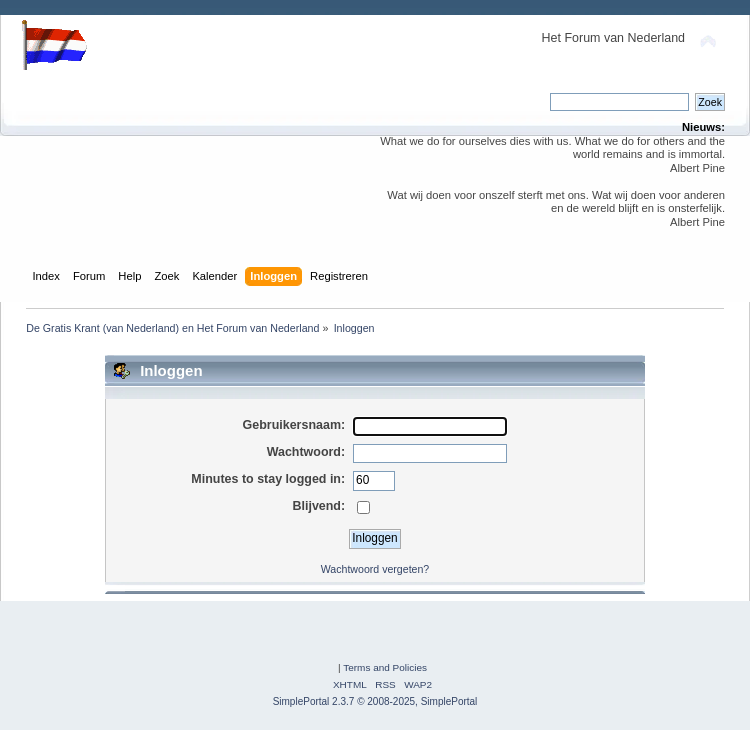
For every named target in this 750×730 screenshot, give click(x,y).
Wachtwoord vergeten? (375, 569)
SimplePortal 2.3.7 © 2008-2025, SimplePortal (375, 701)
